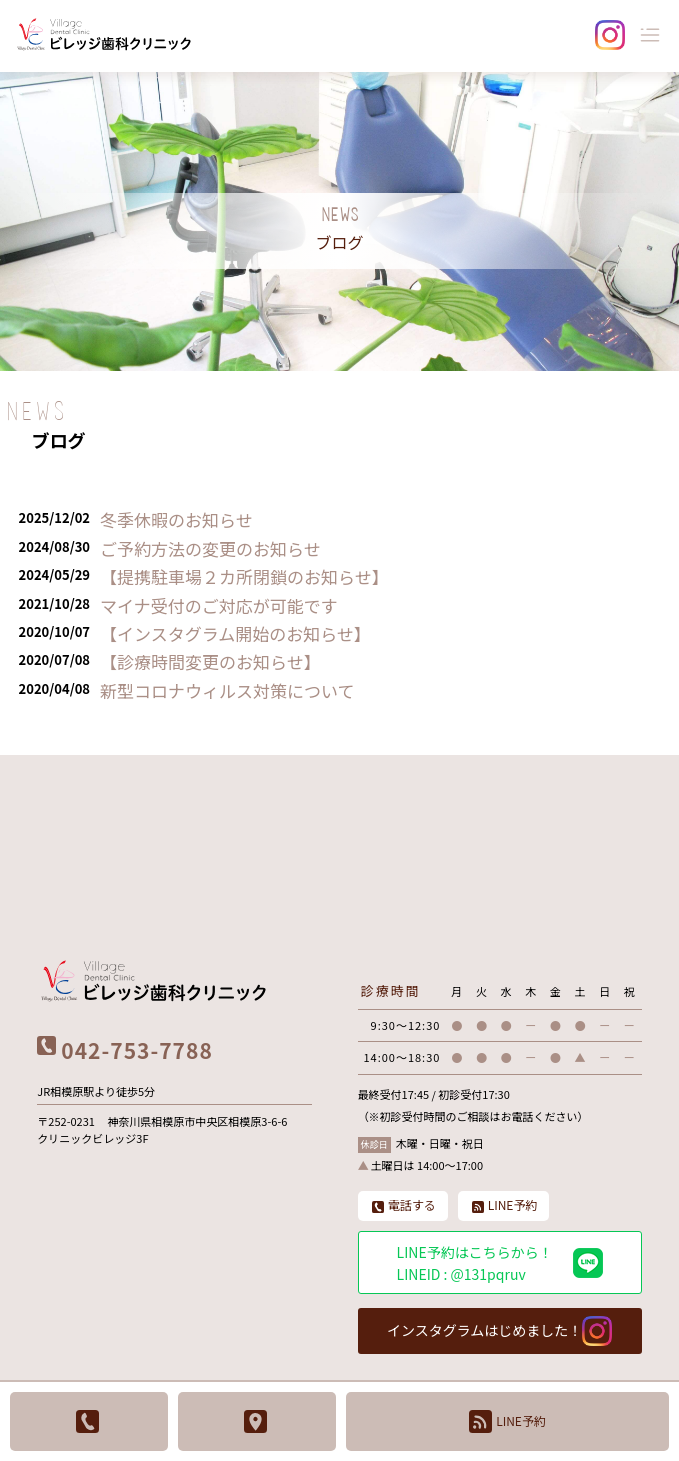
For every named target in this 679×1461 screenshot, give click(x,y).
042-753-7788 (136, 1050)
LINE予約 (507, 1421)
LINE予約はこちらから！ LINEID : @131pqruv (500, 1263)
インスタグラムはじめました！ (499, 1331)
